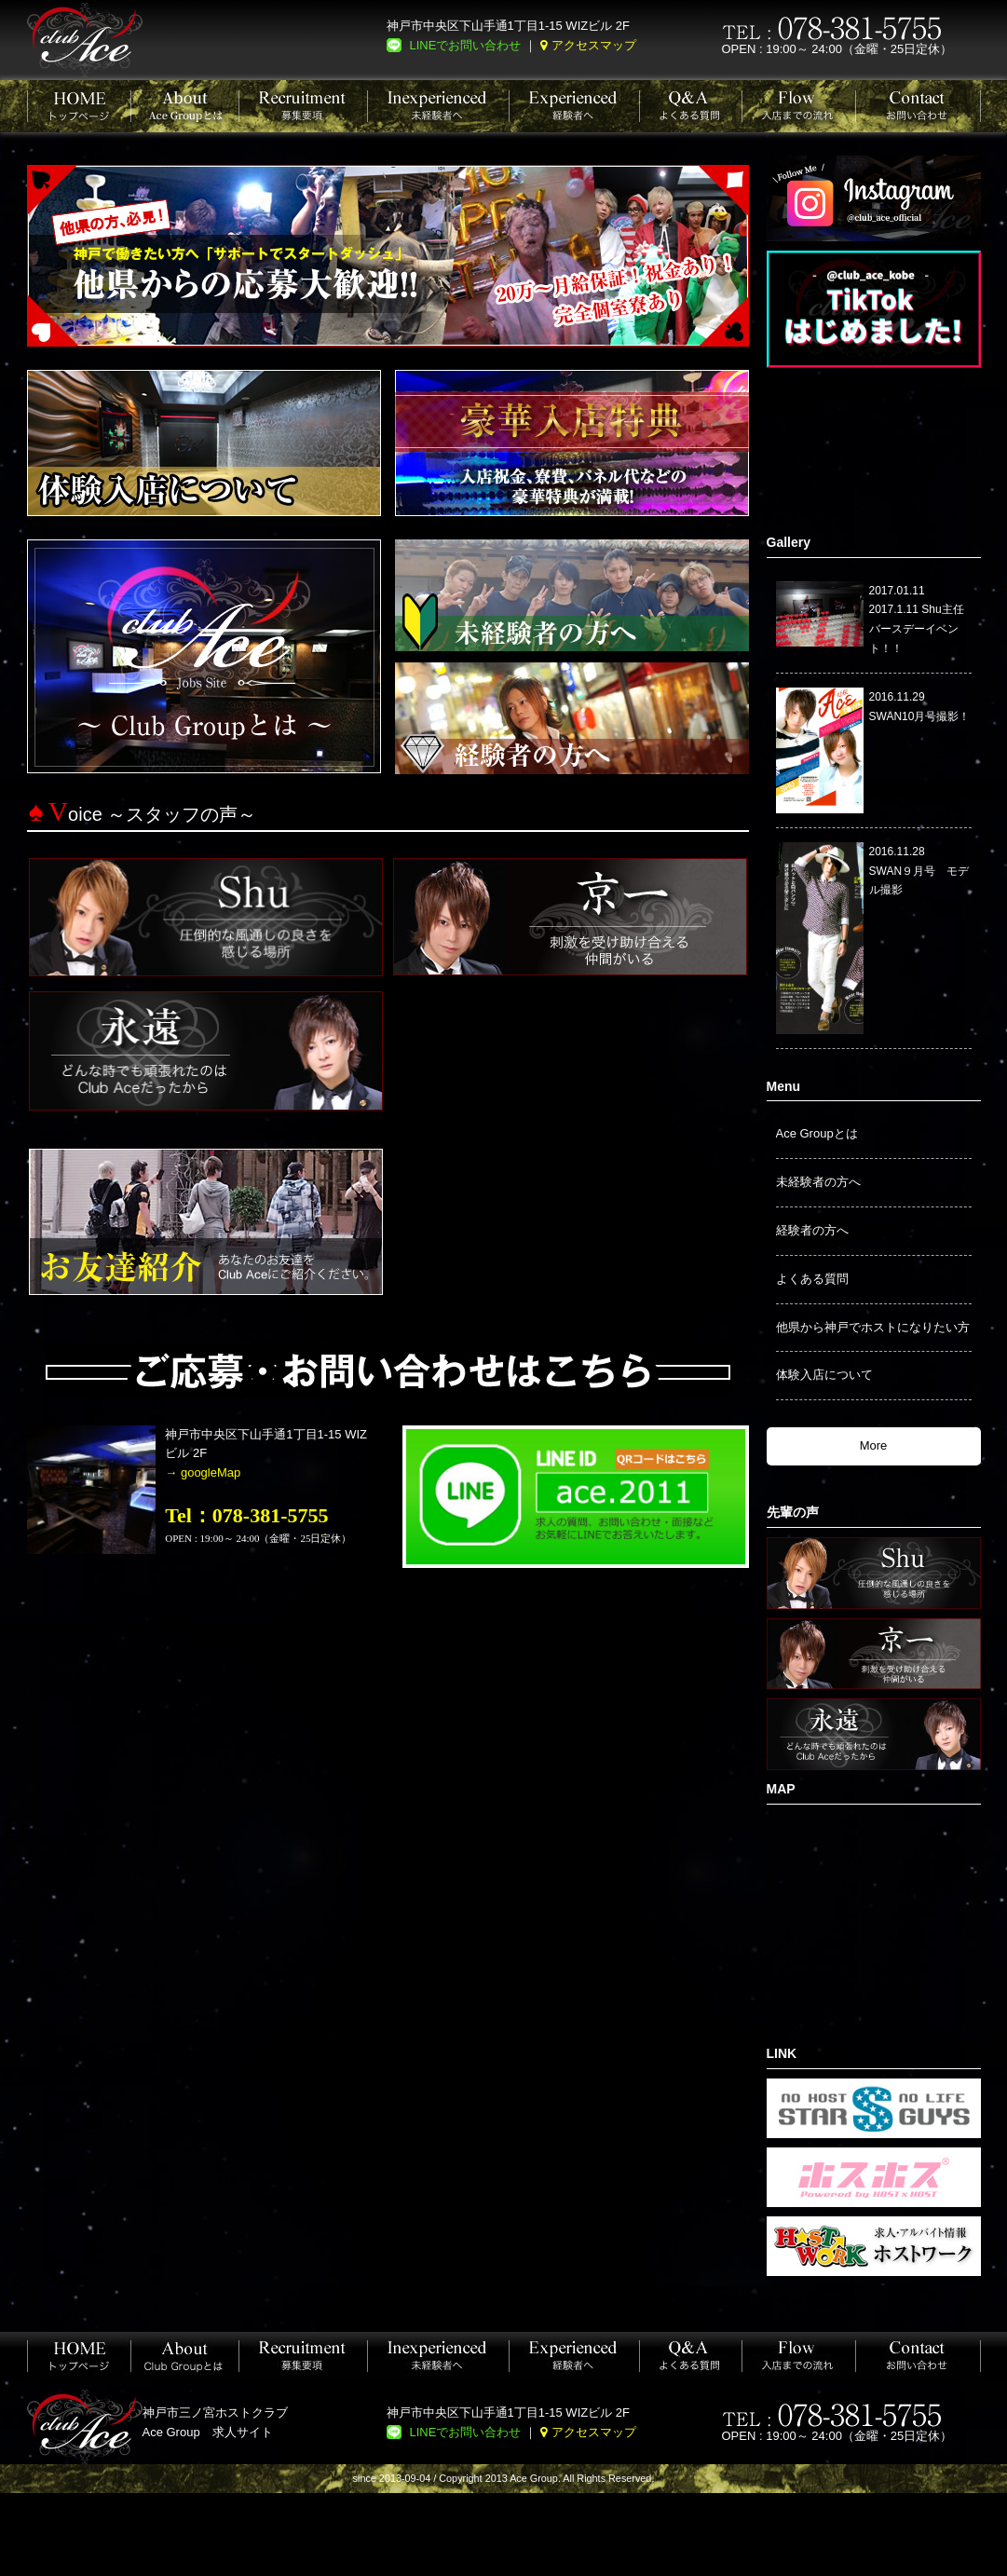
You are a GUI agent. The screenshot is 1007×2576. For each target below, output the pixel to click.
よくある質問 (812, 1279)
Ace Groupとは (817, 1133)
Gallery (788, 542)
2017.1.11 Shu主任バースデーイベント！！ (916, 629)
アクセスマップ (593, 45)
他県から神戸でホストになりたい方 (873, 1327)
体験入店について (824, 1375)
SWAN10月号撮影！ (920, 716)
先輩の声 (793, 1512)
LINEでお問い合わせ (466, 45)
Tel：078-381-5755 (246, 1515)
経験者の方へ (812, 1230)
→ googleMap (202, 1472)
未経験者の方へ (818, 1182)
